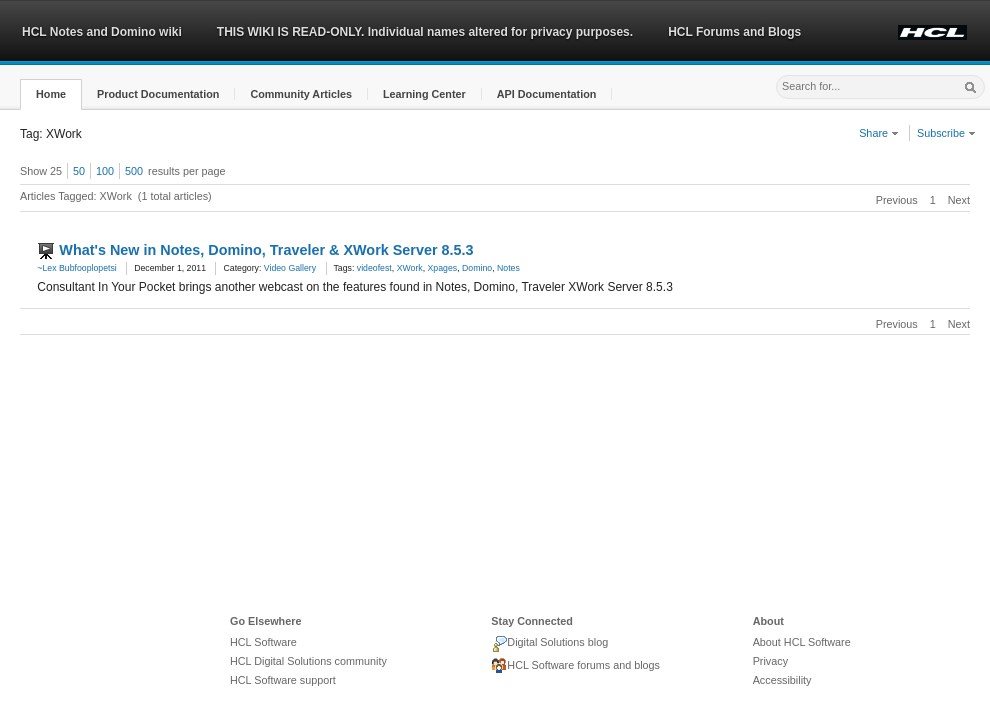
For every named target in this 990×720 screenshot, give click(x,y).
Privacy (770, 661)
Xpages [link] (443, 268)
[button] (51, 94)
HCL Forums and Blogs (734, 32)
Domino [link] (477, 268)
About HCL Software (802, 642)
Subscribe (946, 133)
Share (879, 133)
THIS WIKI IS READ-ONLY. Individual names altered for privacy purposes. (425, 32)
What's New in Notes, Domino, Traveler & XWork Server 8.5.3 (266, 250)
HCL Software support (283, 680)
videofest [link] (374, 268)
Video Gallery (290, 268)
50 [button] (79, 171)
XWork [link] (410, 268)
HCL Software (263, 642)
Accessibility (782, 680)
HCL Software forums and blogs (575, 666)
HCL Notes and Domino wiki (102, 32)
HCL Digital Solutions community (308, 661)
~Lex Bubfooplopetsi (76, 268)
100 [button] (105, 171)
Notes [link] (508, 268)
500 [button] (134, 171)
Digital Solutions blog (549, 644)
